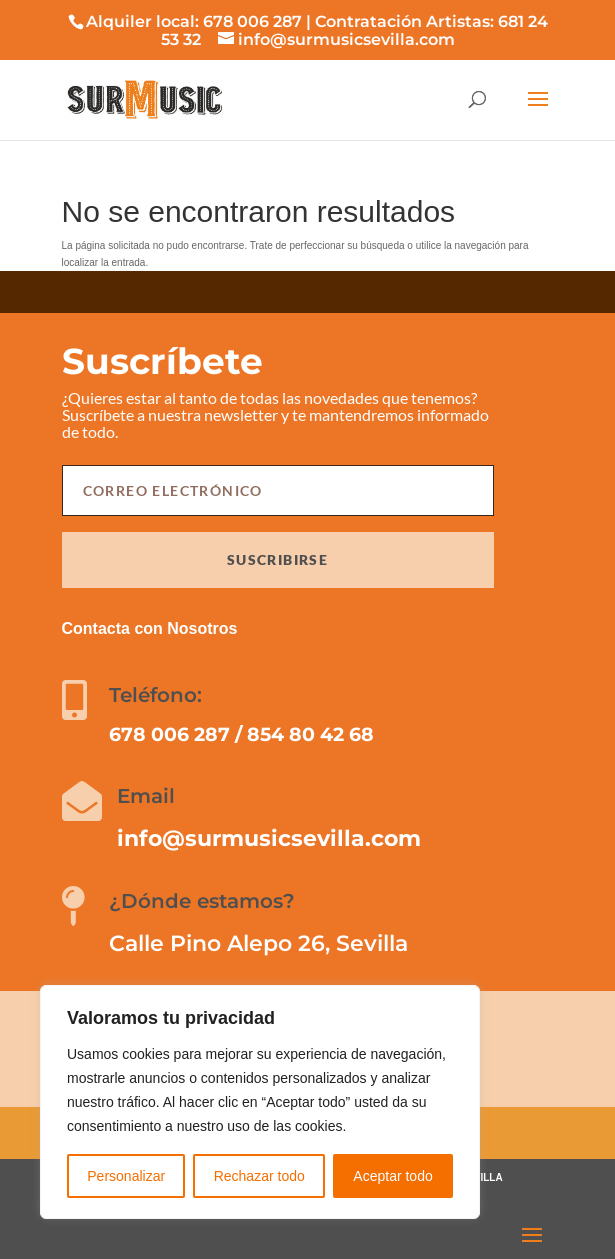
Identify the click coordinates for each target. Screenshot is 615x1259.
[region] (260, 1102)
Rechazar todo (259, 1176)
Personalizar (126, 1176)
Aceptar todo (392, 1176)
